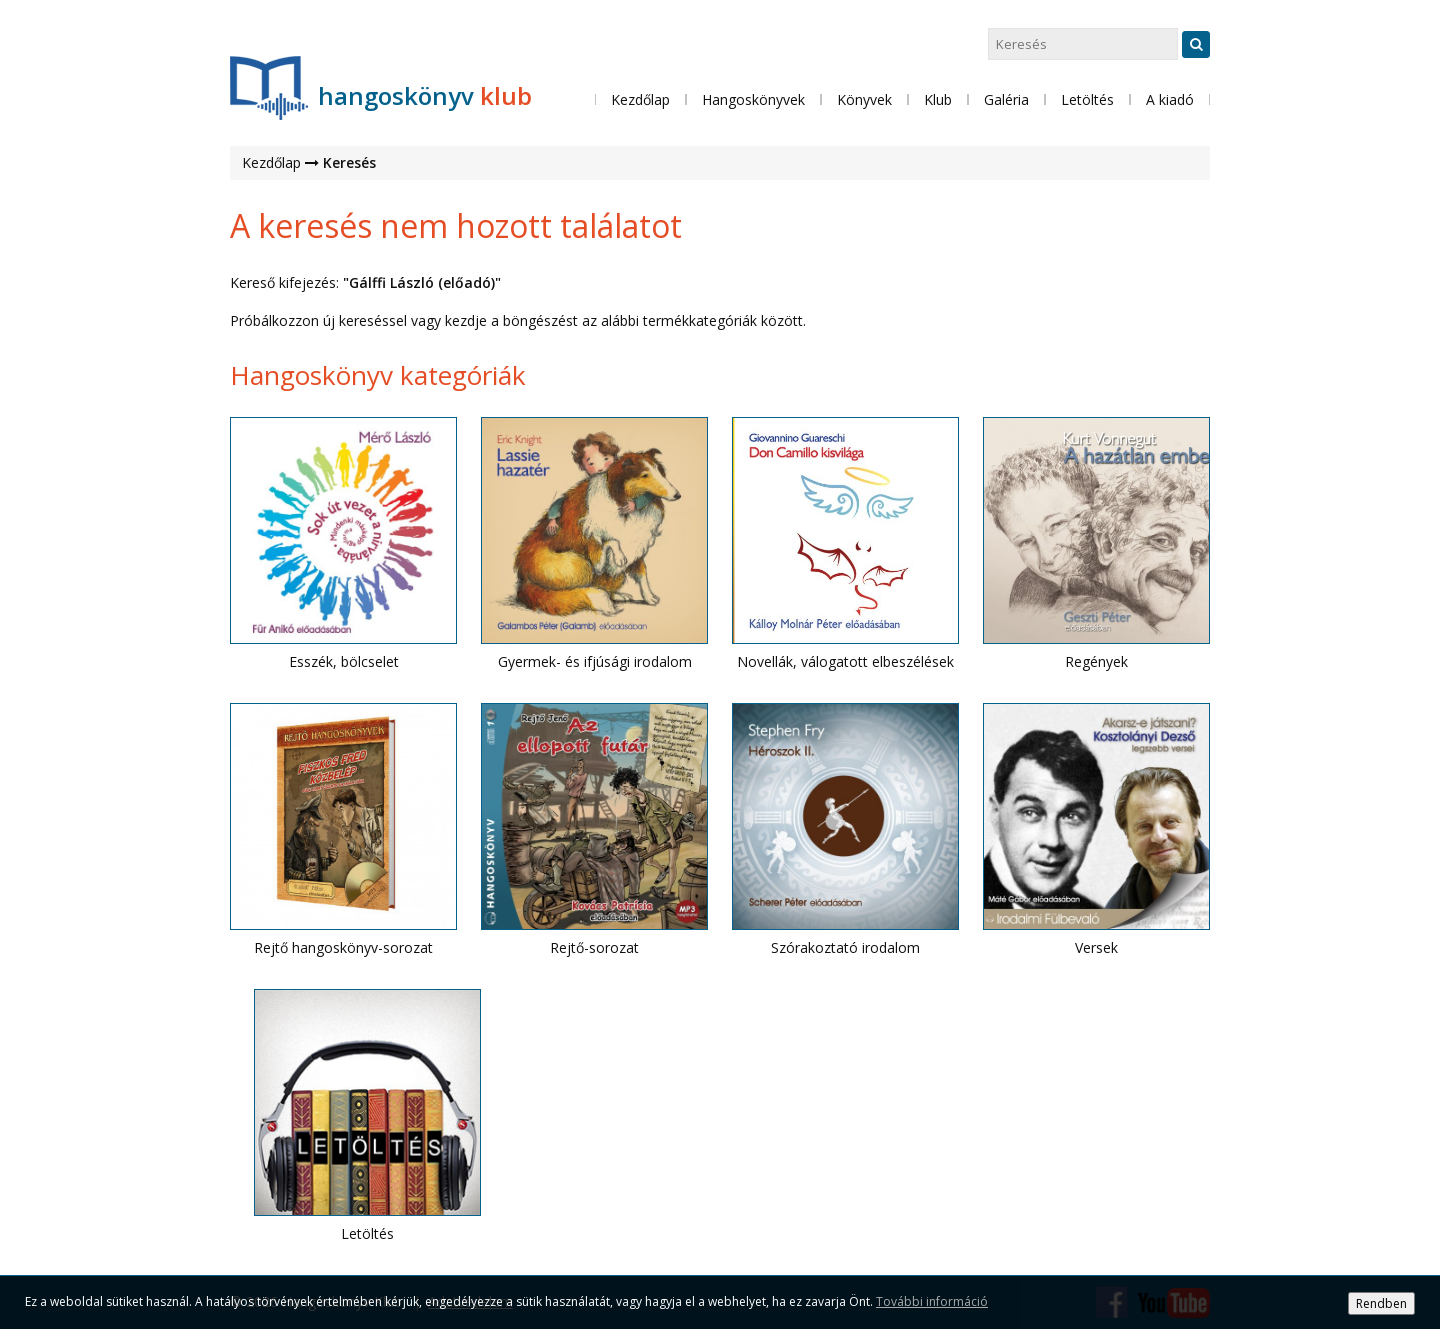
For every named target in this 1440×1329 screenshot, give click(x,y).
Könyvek (864, 99)
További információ (932, 1301)
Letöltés (1087, 99)
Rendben (1381, 1303)
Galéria (1006, 99)
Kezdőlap (640, 99)
